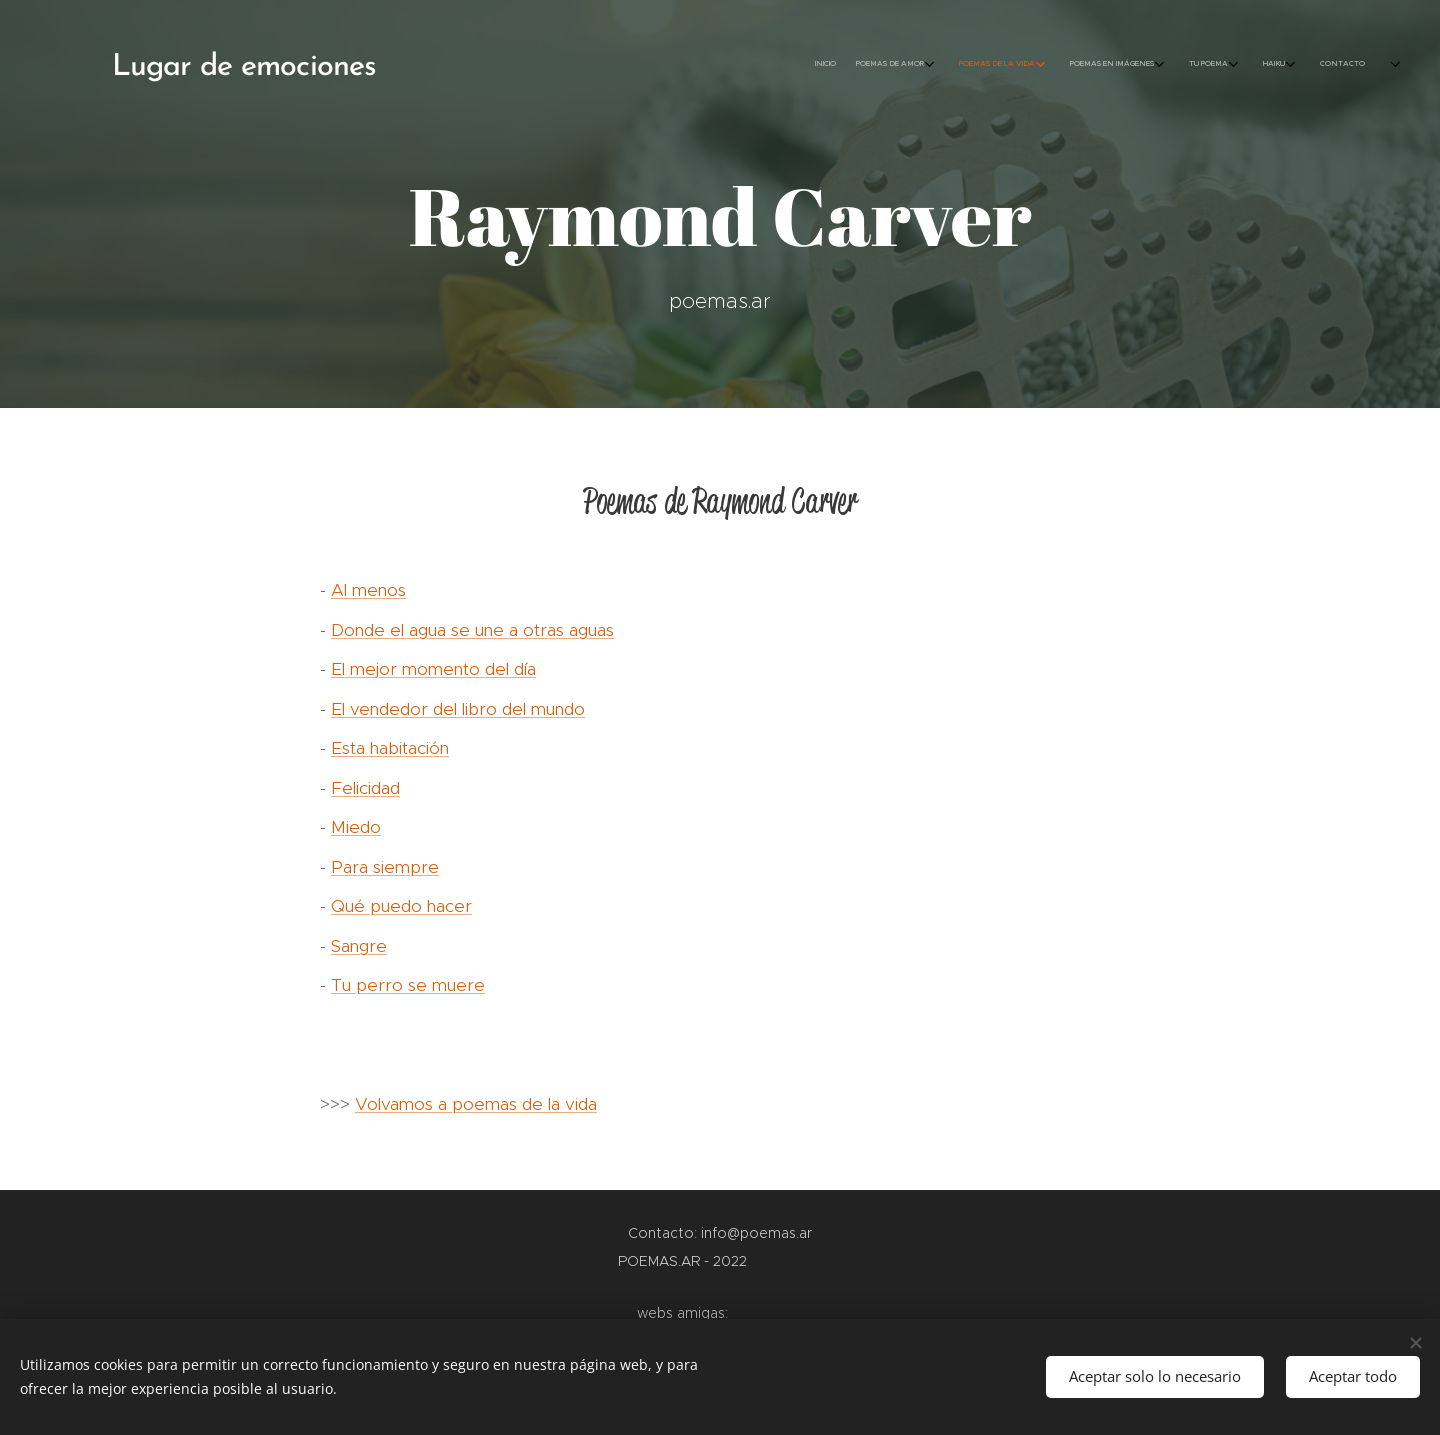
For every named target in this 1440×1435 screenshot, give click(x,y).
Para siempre (385, 867)
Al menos (368, 590)
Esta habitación (390, 748)
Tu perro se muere (408, 985)
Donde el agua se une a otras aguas (472, 630)
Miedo (356, 827)
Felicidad (365, 788)
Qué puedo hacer (401, 906)
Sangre (359, 946)
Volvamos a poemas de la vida (476, 1104)
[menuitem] (1187, 65)
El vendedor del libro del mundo (458, 709)
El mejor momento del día (433, 669)
